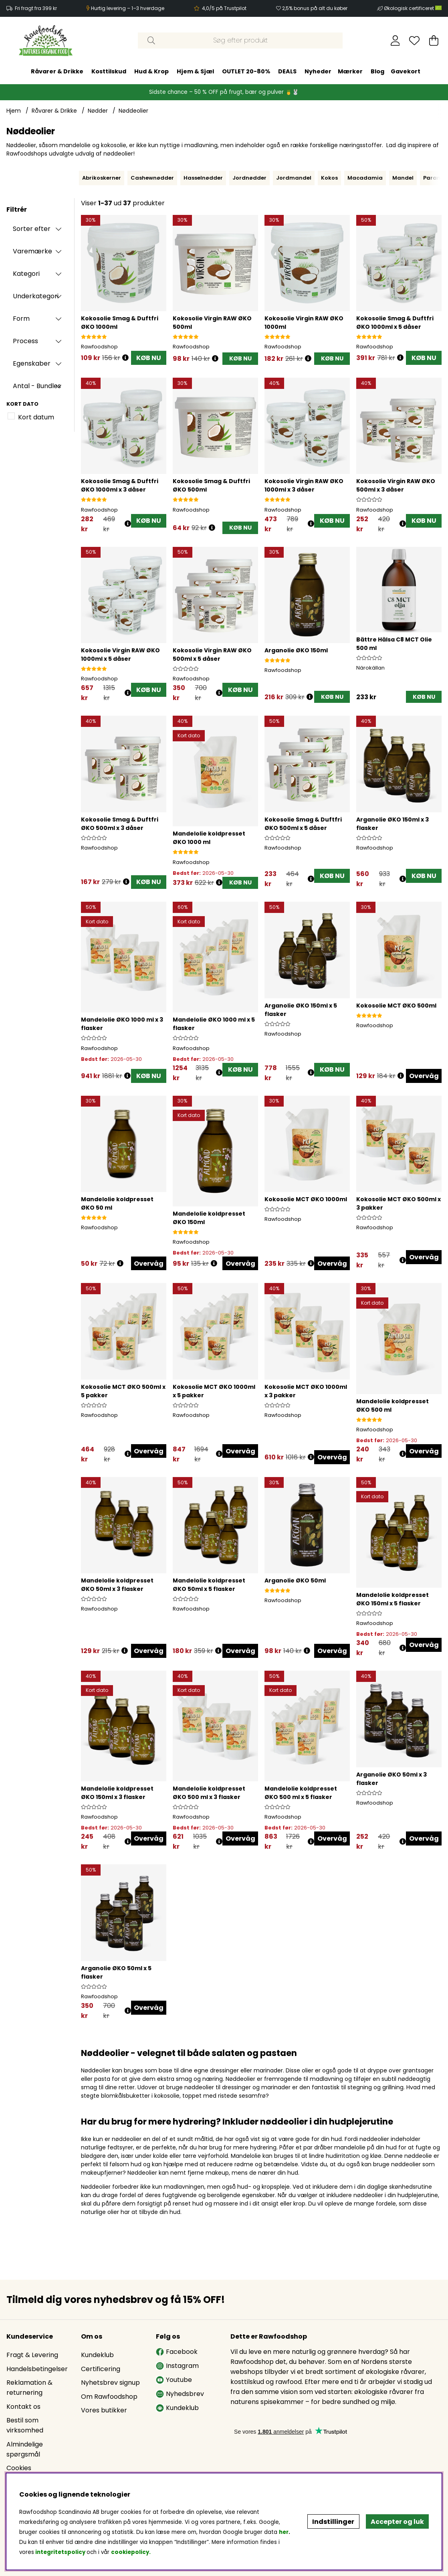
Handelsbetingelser (37, 2369)
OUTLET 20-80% (246, 71)
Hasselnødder (203, 178)
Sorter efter (31, 228)
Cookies (18, 2468)
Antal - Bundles (37, 386)
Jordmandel (293, 178)
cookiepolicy (130, 2552)
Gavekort (405, 71)
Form (21, 318)
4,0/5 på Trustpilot (224, 8)
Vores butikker (104, 2410)
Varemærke (32, 251)
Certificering (100, 2369)
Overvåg (424, 1076)
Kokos (329, 178)
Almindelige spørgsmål (24, 2449)
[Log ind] (395, 40)
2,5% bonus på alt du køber (314, 8)
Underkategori (36, 296)
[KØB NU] (240, 358)
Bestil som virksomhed (24, 2425)
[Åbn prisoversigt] (125, 358)
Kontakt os (23, 2406)
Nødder (98, 111)
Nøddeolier (133, 111)
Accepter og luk (397, 2521)
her (284, 2532)
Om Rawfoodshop (109, 2396)
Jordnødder (249, 178)
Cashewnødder (152, 178)
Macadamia (365, 178)
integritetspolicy (60, 2552)
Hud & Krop (151, 71)
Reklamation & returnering (29, 2387)
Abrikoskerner (101, 178)
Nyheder (318, 71)
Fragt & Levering (32, 2354)
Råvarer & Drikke (57, 71)
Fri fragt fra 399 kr (36, 8)
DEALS (287, 71)
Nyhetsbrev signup (110, 2382)
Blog (377, 71)
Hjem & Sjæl (195, 71)
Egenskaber (31, 363)
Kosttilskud (108, 71)
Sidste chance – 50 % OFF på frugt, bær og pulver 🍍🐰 (224, 92)
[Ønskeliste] (414, 40)
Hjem (13, 111)
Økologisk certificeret (413, 8)
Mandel (403, 178)
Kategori (26, 273)
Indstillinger (333, 2521)
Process (25, 341)
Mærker (350, 71)
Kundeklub (97, 2354)
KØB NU (148, 357)
